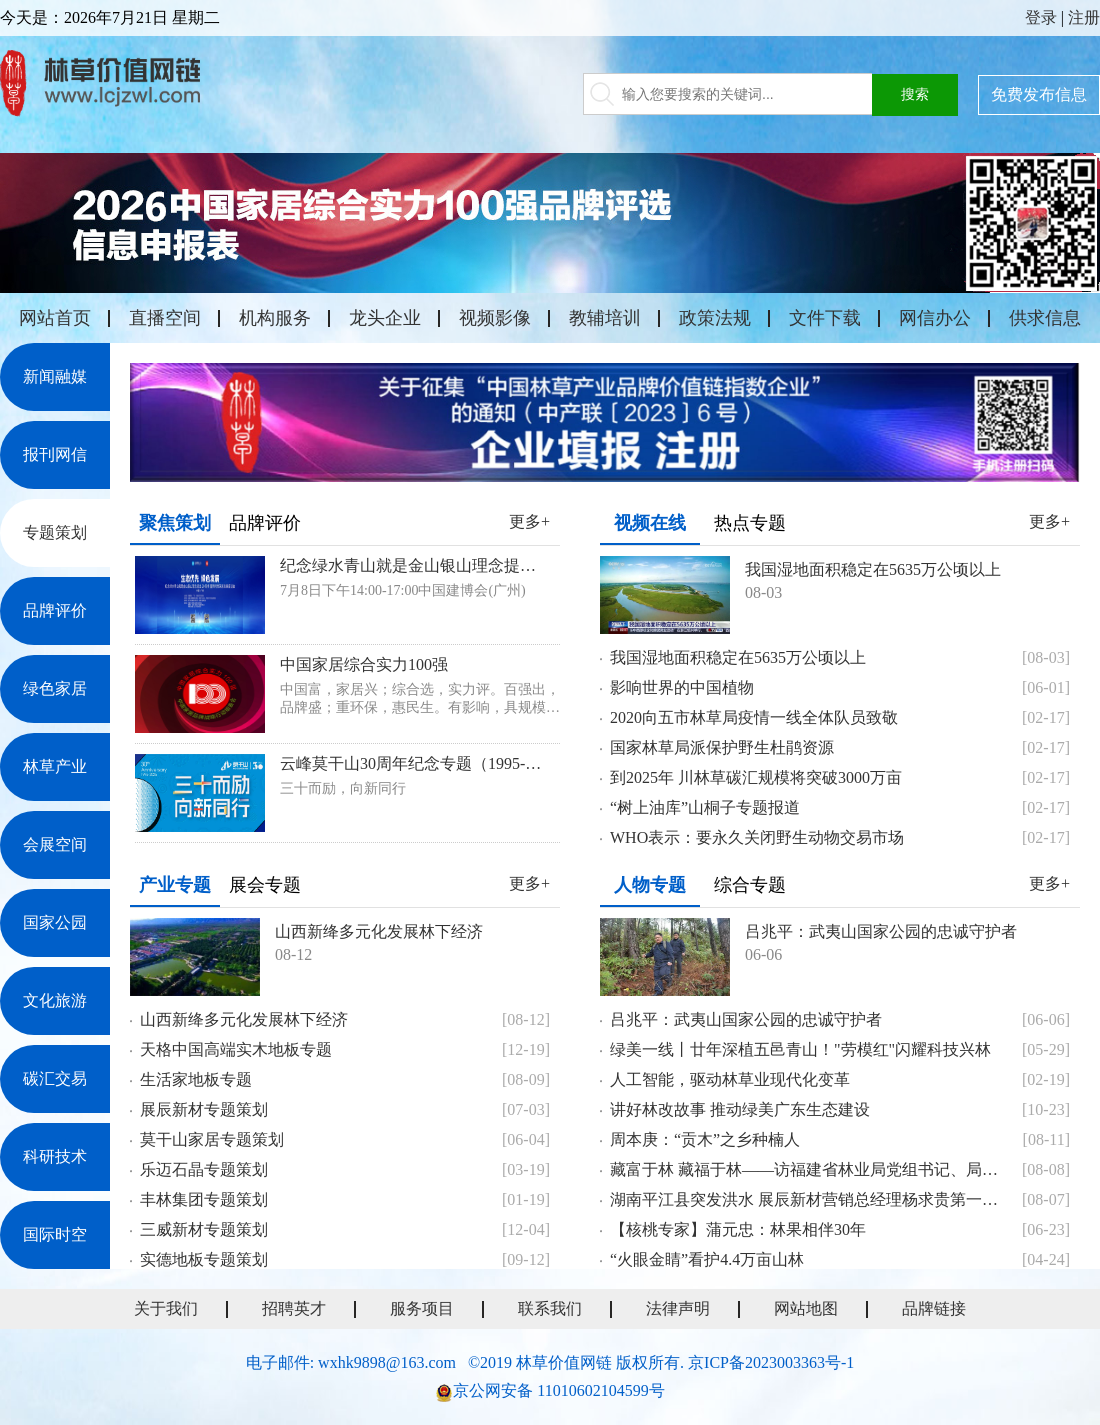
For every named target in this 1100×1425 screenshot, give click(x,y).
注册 (1084, 17)
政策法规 (715, 318)
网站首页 (55, 318)
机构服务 (275, 318)
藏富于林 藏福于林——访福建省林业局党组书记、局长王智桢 (810, 1169)
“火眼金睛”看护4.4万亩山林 (707, 1259)
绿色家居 (55, 688)
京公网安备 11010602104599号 (558, 1390)
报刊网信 (55, 454)
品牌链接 (934, 1308)
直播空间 (165, 318)
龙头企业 (385, 318)
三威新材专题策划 (204, 1229)
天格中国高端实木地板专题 (236, 1049)
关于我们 (166, 1308)
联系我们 (550, 1308)
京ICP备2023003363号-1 (771, 1362)
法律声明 (678, 1308)
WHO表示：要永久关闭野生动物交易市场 (757, 837)
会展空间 (55, 844)
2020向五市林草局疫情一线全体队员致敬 (754, 717)
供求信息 (1045, 318)
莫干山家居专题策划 (212, 1139)
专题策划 (55, 532)
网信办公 (935, 318)
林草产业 (55, 766)
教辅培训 (605, 318)
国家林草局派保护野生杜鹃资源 (722, 747)
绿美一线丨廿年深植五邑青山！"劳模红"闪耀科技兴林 (800, 1049)
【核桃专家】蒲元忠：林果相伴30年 (738, 1229)
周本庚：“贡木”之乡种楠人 (705, 1139)
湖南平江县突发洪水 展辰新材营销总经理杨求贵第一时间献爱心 (810, 1199)
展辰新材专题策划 (204, 1109)
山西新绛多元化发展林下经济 (379, 931)
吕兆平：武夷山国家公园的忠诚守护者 (881, 931)
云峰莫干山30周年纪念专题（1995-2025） (412, 763)
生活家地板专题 (196, 1079)
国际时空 (55, 1234)
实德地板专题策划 (204, 1259)
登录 (1041, 17)
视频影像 (495, 318)
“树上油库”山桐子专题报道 (705, 807)
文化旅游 (55, 1000)
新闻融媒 (55, 376)
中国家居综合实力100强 (364, 664)
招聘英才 (294, 1308)
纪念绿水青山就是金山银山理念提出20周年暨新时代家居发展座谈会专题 (412, 565)
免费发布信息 (1039, 94)
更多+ (529, 521)
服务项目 (422, 1308)
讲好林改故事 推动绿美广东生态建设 (740, 1109)
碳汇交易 (55, 1078)
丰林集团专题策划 (204, 1199)
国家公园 (55, 922)
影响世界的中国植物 (682, 687)
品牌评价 (55, 610)
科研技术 (55, 1156)
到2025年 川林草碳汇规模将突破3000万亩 (756, 777)
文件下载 (825, 318)
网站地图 (806, 1308)
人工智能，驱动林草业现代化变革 (730, 1079)
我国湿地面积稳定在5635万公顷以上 (873, 569)
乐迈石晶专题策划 (204, 1169)
